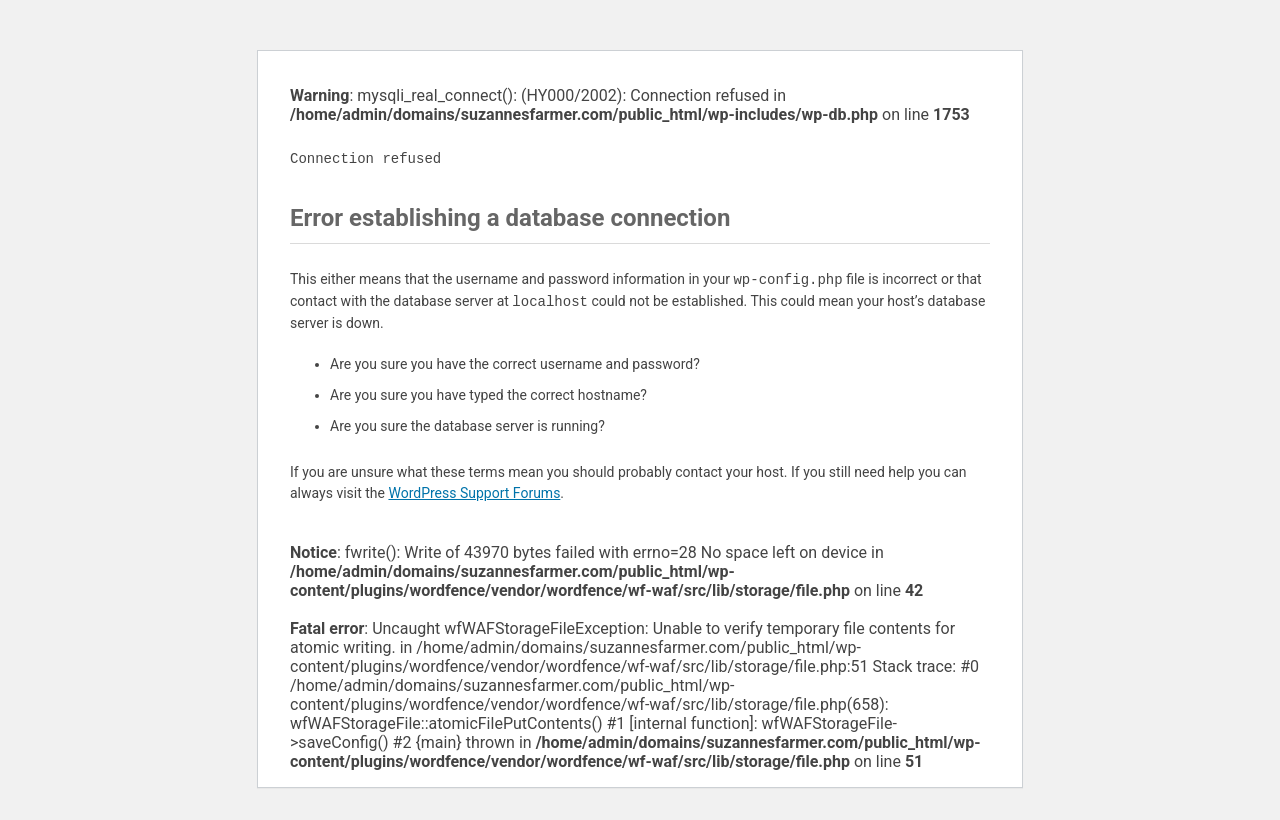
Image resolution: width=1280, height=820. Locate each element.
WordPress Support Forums (474, 493)
